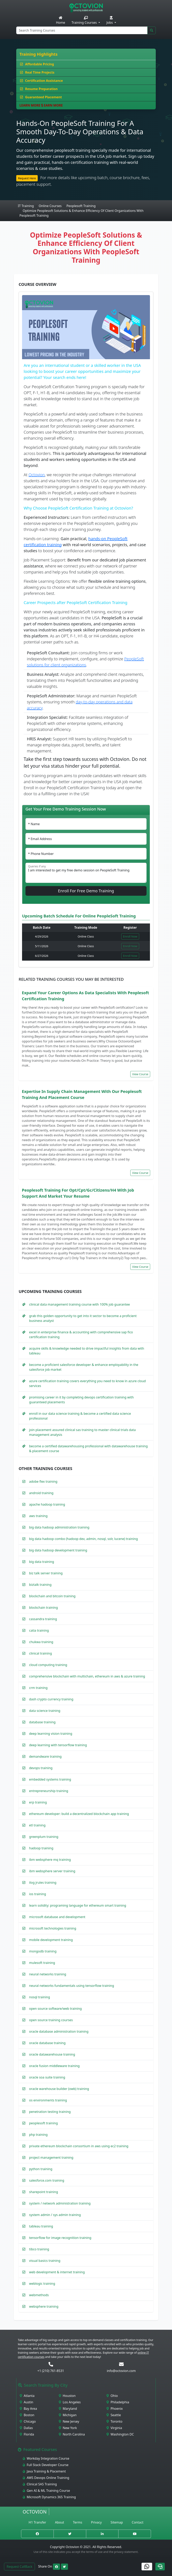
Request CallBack (19, 2566)
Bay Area (28, 2408)
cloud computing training (48, 1665)
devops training (41, 1768)
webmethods (39, 2295)
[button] (160, 2566)
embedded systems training (50, 1779)
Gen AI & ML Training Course (46, 2490)
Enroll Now (130, 936)
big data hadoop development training (58, 1550)
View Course (140, 1074)
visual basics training (44, 2260)
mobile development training (51, 1940)
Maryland (68, 2408)
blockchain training (43, 1607)
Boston (27, 2415)
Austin (26, 2402)
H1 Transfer (37, 2522)
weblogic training (42, 2283)
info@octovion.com (121, 2371)
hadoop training (41, 1848)
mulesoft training (42, 1962)
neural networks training (47, 1974)
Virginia (114, 2428)
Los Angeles (70, 2402)
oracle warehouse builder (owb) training (59, 2089)
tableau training (41, 2226)
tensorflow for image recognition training (60, 2237)
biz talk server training (46, 1573)
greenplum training (43, 1836)
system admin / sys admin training (55, 2215)
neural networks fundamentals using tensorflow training (71, 1985)
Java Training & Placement (44, 2471)
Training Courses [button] (85, 20)
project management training (51, 2157)
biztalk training (40, 1584)
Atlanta (27, 2395)
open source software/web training (55, 2008)
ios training (37, 1894)
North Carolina (72, 2434)
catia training (39, 1630)
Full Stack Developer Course (46, 2465)
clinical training (40, 1653)
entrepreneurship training (48, 1791)
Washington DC (120, 2434)
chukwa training (41, 1642)
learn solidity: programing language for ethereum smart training (77, 1905)
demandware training (45, 1756)
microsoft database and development (57, 1917)
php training (38, 2134)
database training (42, 1722)
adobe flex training (43, 1481)
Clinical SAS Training (40, 2484)
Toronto (114, 2421)
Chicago (28, 2421)
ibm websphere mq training (50, 1859)
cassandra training (43, 1619)
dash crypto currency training (51, 1699)
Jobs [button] (110, 20)
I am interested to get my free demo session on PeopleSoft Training (86, 873)
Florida (27, 2434)
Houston (67, 2395)
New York (68, 2428)
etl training (37, 1825)
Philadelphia (117, 2402)
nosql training (39, 1997)
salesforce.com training (46, 2180)
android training (41, 1493)
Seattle (113, 2415)
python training (40, 2169)
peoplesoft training (43, 2123)
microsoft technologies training (52, 1928)
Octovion (36, 474)
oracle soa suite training (47, 2077)
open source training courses (51, 2020)
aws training (38, 1516)
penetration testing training (50, 2111)
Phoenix (114, 2408)
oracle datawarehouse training (52, 2054)
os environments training (48, 2100)
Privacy (96, 2522)
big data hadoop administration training (59, 1527)
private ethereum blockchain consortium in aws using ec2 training (78, 2146)
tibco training (39, 2249)
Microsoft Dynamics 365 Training (49, 2497)
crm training (38, 1688)
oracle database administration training (58, 2031)
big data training (41, 1561)
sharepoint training (43, 2192)
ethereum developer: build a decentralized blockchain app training (79, 1814)
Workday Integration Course (46, 2458)
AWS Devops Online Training (46, 2477)
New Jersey (69, 2421)
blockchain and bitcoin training (52, 1596)
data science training (44, 1710)
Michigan (68, 2415)
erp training (38, 1802)
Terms (77, 2522)
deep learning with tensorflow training (58, 1745)
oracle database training (47, 2043)
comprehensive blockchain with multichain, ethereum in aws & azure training (87, 1676)
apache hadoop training (47, 1504)
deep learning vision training (50, 1733)
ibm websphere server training (52, 1871)
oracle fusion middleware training (54, 2066)
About (59, 2522)
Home (60, 20)
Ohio (112, 2395)
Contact (137, 2522)
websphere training (43, 2306)
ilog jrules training (42, 1882)
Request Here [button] (27, 178)
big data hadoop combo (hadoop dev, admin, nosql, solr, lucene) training (83, 1539)
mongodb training (43, 1951)
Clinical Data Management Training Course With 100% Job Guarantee (79, 1304)
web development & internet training (57, 2272)
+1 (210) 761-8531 (50, 2371)
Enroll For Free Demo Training (86, 891)
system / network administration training (60, 2203)
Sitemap (117, 2522)
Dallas (26, 2428)
